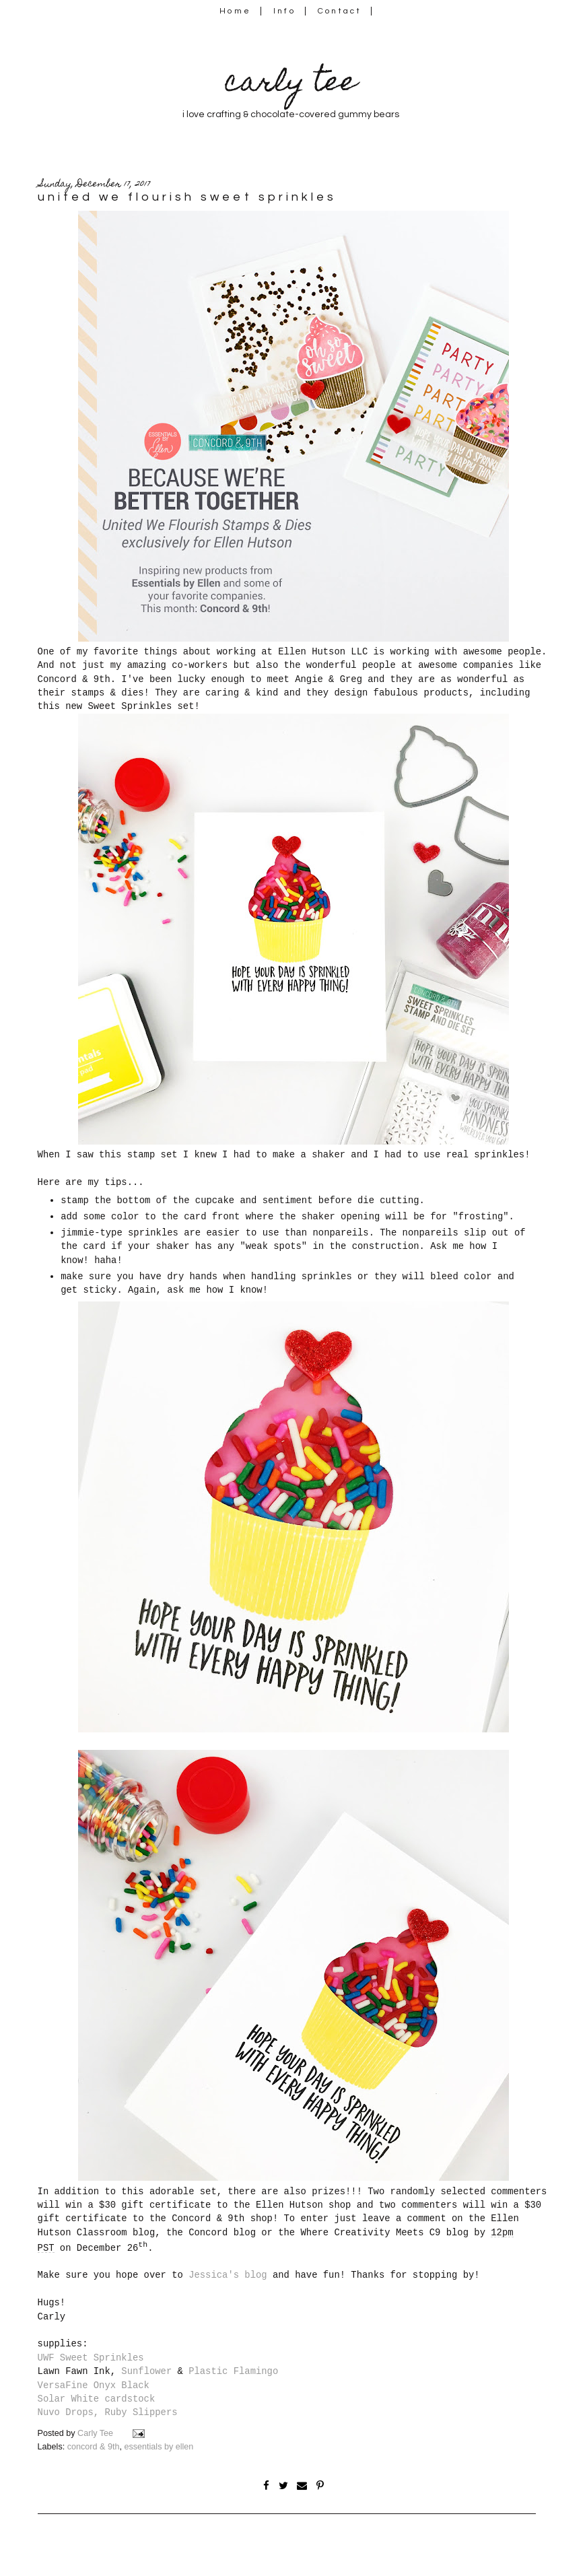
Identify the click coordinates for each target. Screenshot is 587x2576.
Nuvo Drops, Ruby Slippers (108, 2412)
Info (284, 11)
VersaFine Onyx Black (93, 2385)
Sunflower (146, 2371)
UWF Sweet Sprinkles (91, 2357)
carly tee (291, 84)
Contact (340, 11)
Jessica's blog (227, 2275)
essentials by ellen (158, 2446)
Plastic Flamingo (233, 2371)
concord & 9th (93, 2446)
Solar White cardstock (97, 2399)
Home (235, 11)
